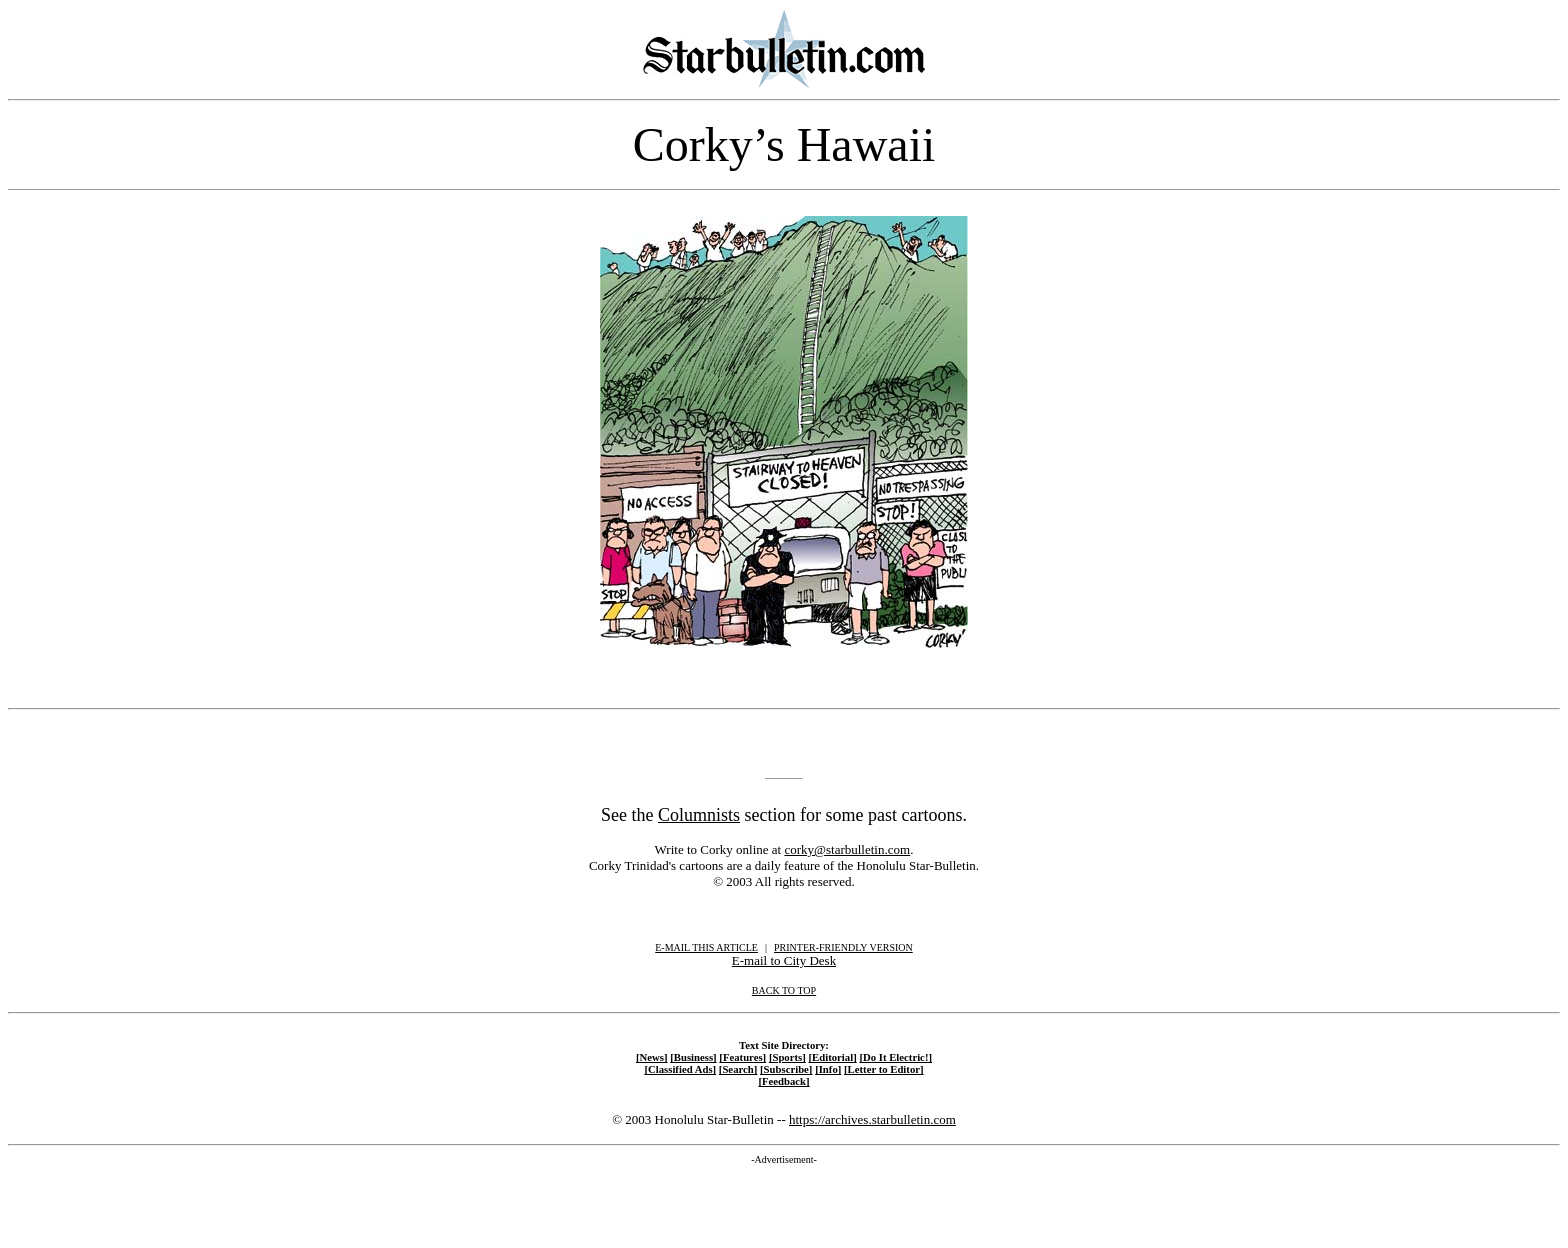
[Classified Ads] (680, 1069)
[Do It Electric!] (895, 1057)
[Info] (828, 1069)
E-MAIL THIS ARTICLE (706, 947)
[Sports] (787, 1057)
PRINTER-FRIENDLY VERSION (843, 947)
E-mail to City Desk (784, 960)
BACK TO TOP (784, 990)
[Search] (738, 1069)
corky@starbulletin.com (847, 849)
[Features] (742, 1057)
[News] (652, 1057)
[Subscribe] (786, 1069)
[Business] (693, 1057)
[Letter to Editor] (884, 1069)
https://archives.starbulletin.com (872, 1119)
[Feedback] (783, 1081)
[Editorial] (832, 1057)
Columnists (699, 815)
